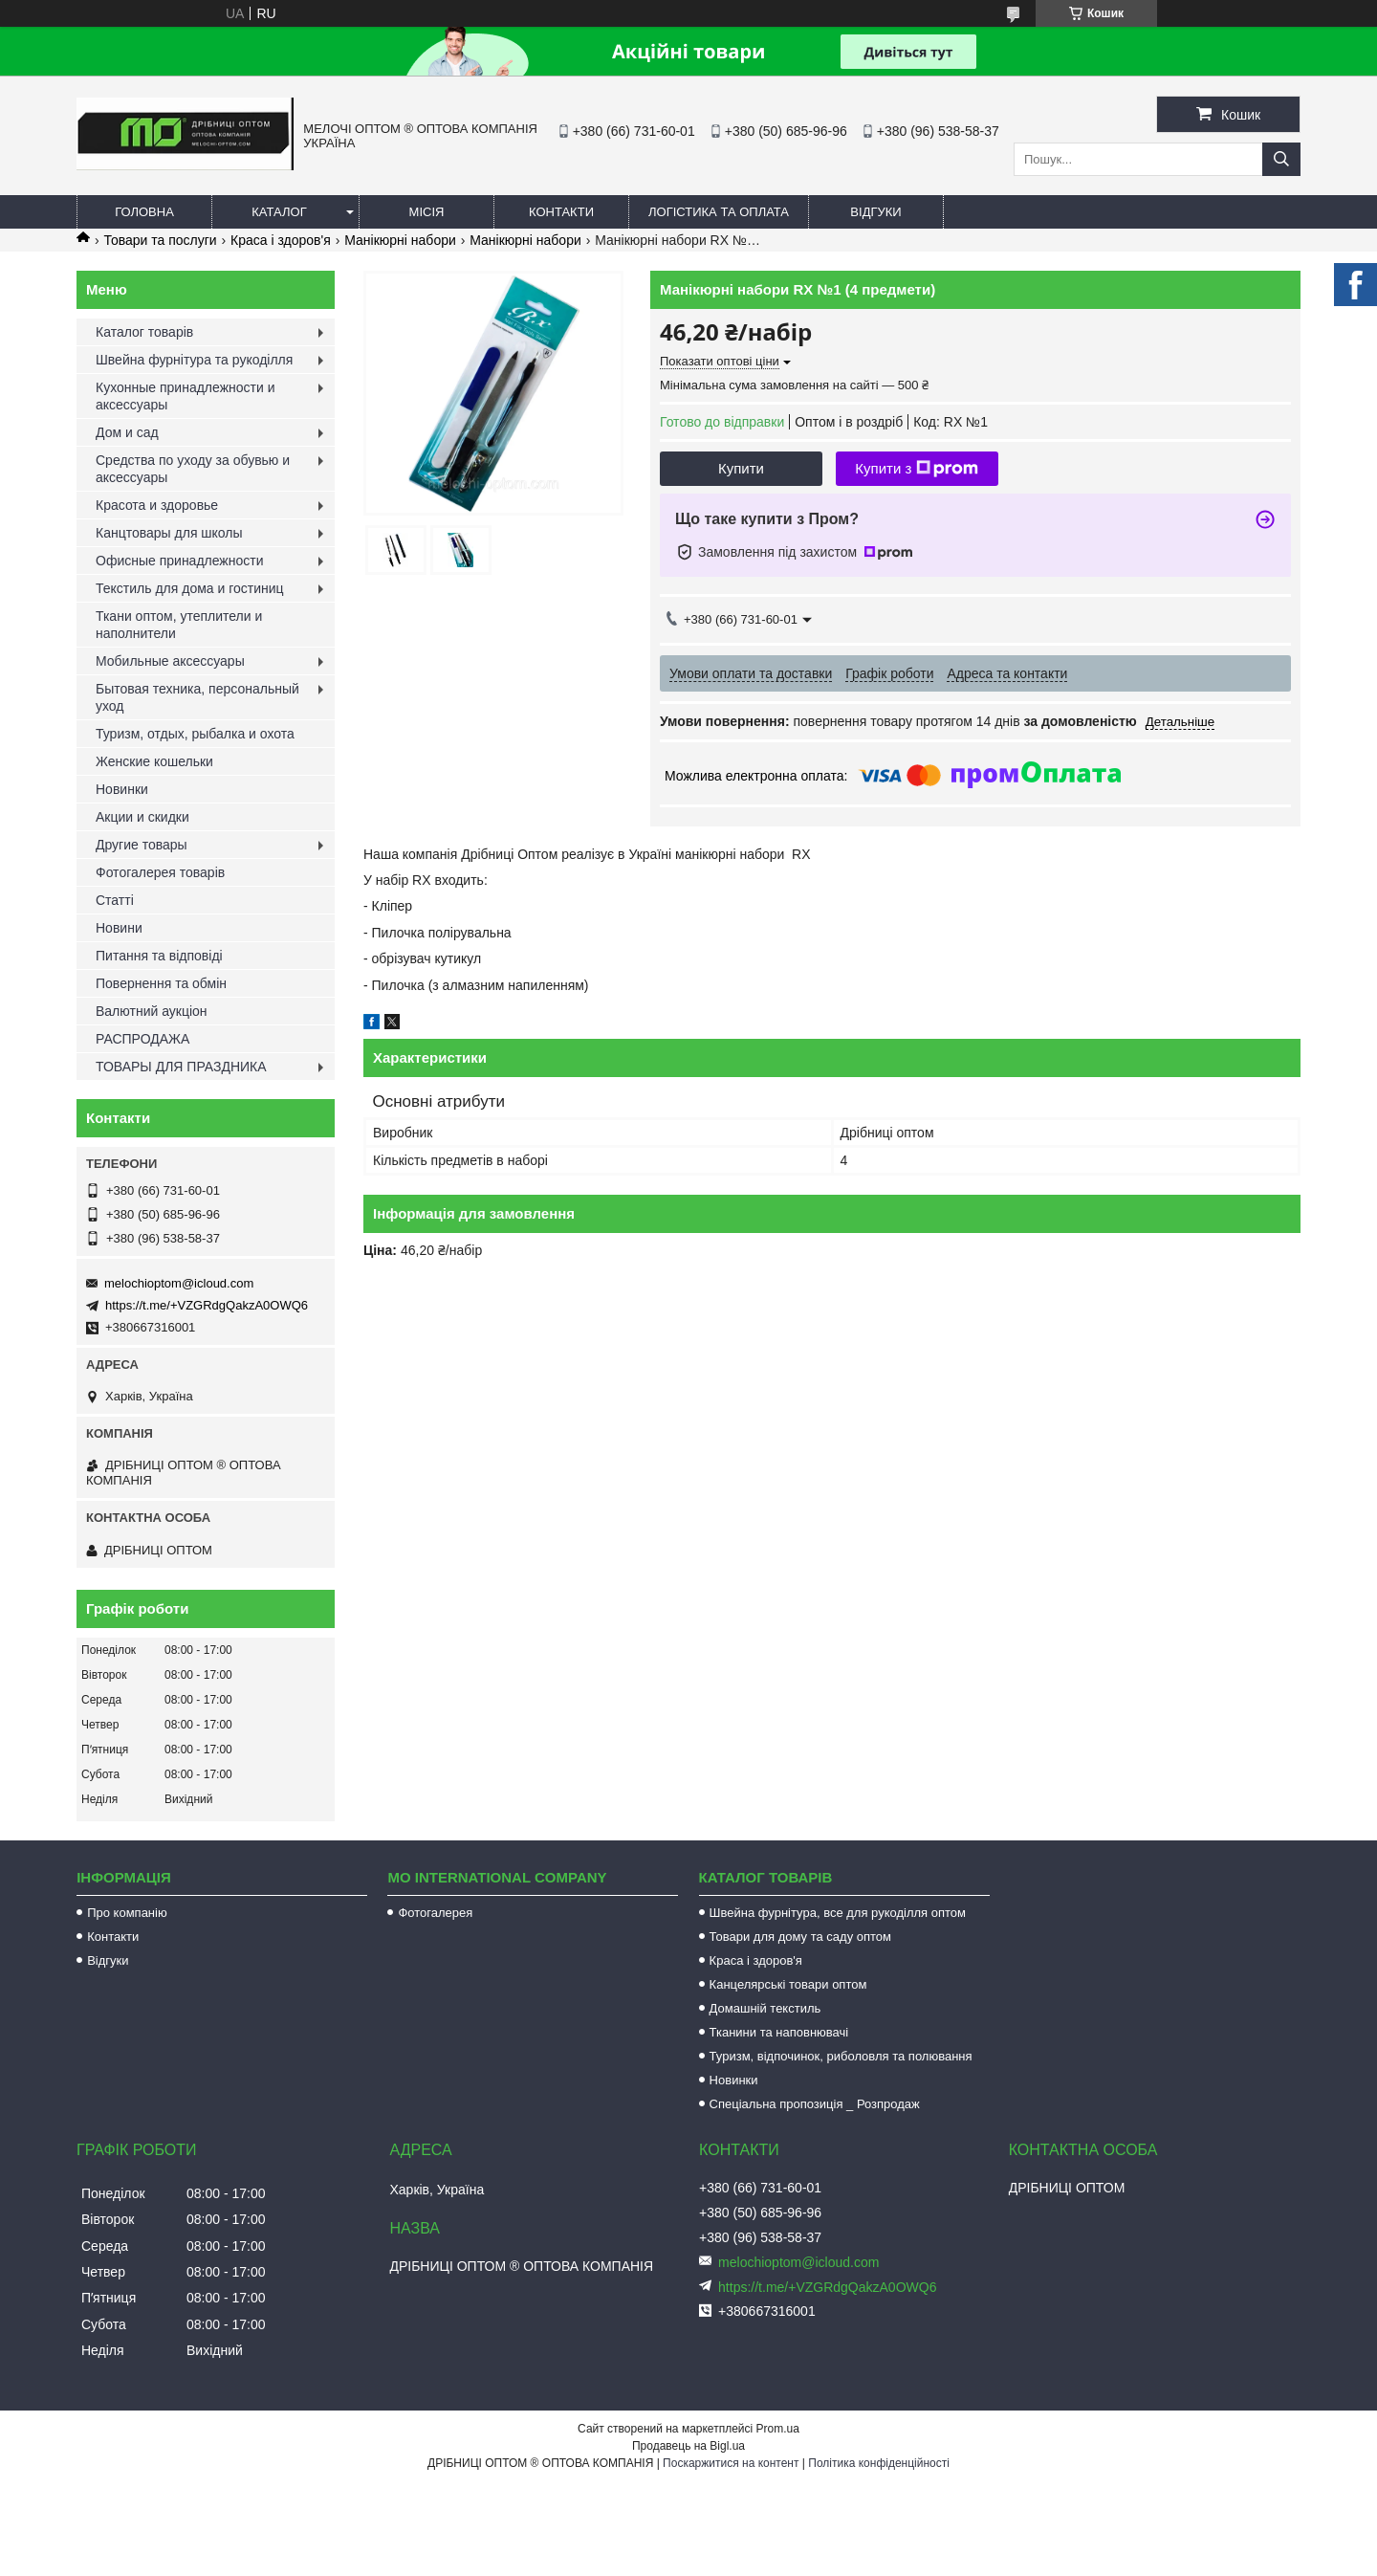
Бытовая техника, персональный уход (197, 697)
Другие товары (141, 844)
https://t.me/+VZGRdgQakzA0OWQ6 (206, 1305)
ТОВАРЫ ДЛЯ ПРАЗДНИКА (181, 1066)
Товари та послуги (159, 240)
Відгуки (875, 212)
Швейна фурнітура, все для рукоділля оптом (838, 1912)
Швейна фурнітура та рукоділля (194, 359)
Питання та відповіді (159, 955)
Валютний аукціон (152, 1011)
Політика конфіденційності (879, 2463)
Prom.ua (777, 2428)
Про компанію (127, 1912)
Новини (119, 928)
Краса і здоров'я (280, 240)
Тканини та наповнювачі (779, 2032)
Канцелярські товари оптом (788, 1984)
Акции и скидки (142, 817)
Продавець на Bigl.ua (688, 2446)
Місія (427, 212)
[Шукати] (1281, 159)
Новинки (122, 789)
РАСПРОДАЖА (142, 1038)
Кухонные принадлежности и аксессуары (185, 396)
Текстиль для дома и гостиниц (190, 588)
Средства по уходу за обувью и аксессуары (193, 468)
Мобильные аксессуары (170, 661)
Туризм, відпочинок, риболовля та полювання (841, 2056)
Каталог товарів (144, 332)
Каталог (278, 212)
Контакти (561, 212)
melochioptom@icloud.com (178, 1283)
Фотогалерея (435, 1912)
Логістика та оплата (718, 212)
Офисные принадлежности (180, 560)
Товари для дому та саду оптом (800, 1936)
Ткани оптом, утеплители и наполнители (179, 624)
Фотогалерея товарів (160, 872)
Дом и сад (127, 432)
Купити (741, 468)
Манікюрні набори (400, 240)
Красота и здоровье (157, 505)
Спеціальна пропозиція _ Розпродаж (815, 2104)
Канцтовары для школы (169, 532)
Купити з (916, 468)
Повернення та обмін (161, 983)
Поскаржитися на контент (730, 2463)
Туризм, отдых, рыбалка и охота (195, 733)
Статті (115, 900)
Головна (144, 212)
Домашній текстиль (765, 2008)
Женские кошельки (154, 761)
